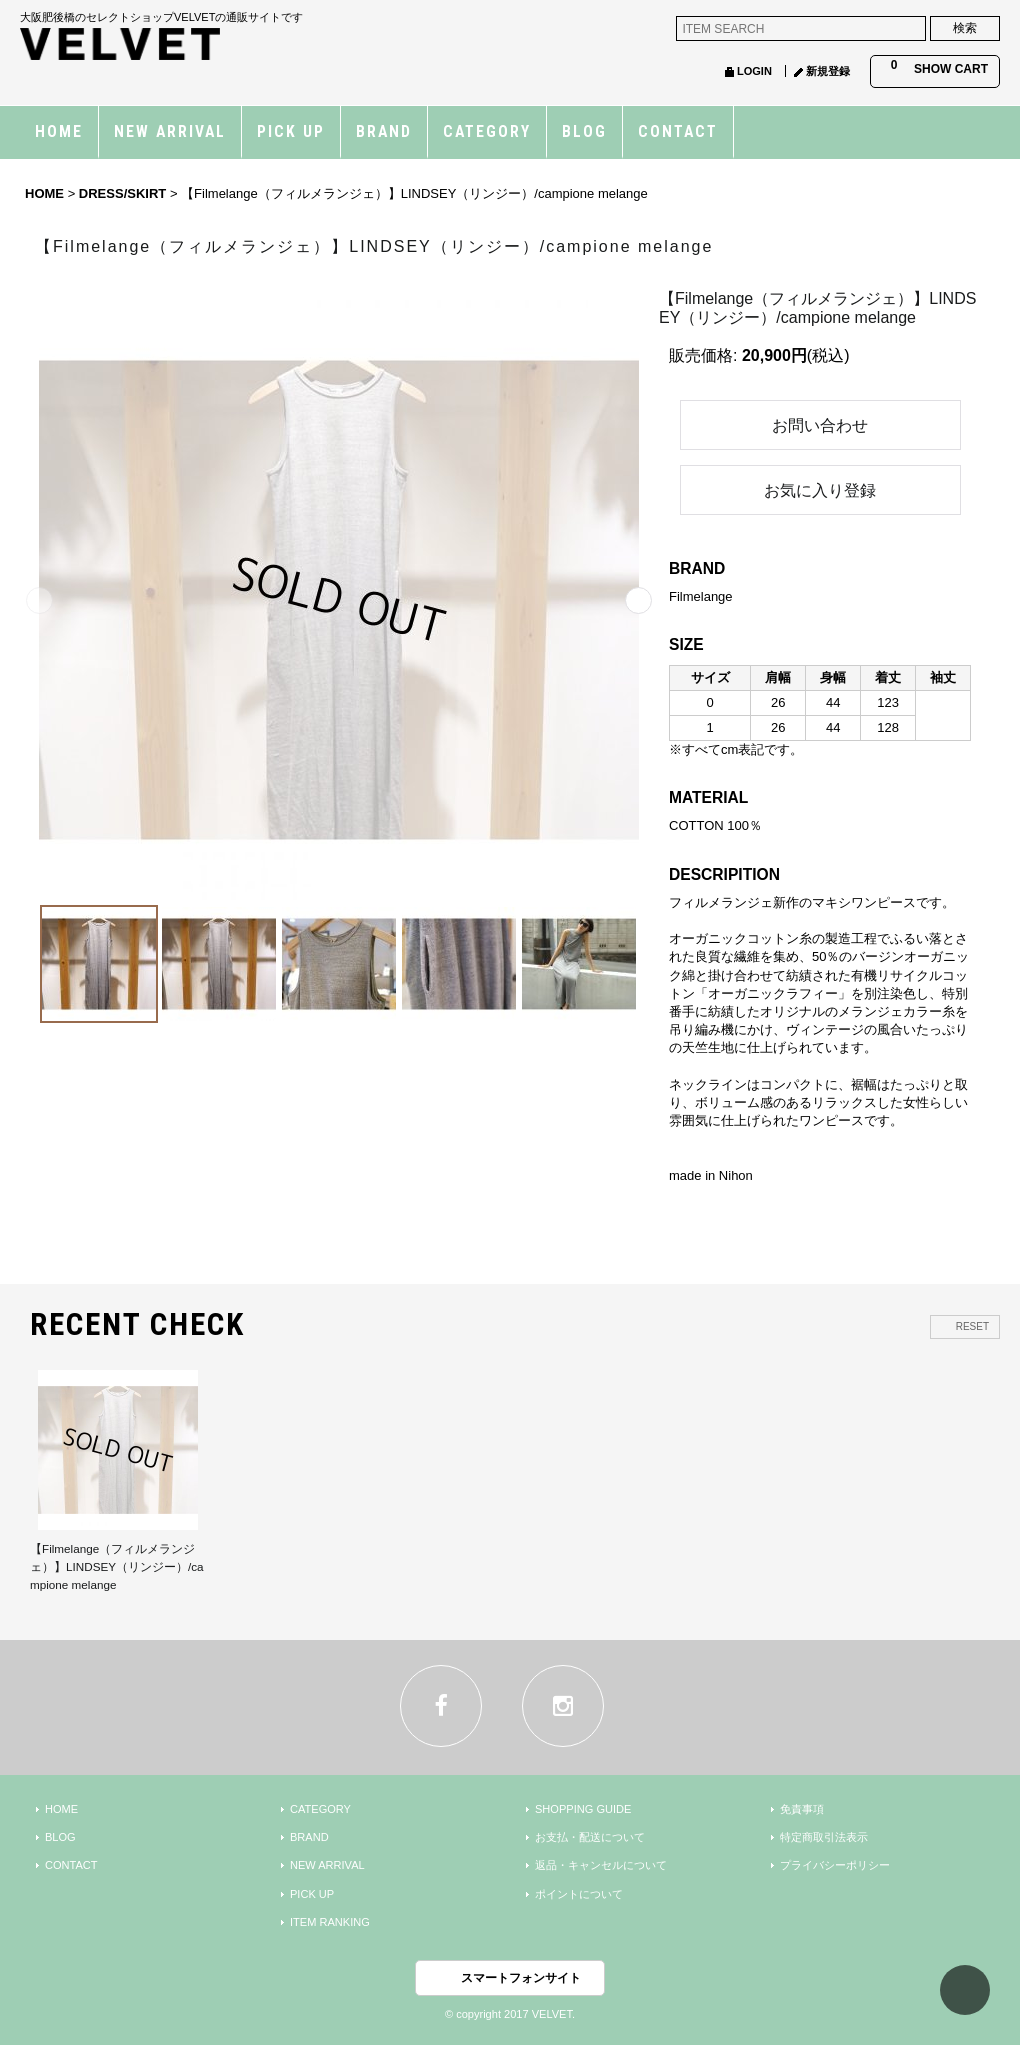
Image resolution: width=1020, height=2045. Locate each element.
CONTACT (71, 1865)
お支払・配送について (590, 1837)
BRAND (309, 1837)
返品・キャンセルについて (601, 1865)
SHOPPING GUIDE (583, 1809)
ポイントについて (579, 1894)
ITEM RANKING (330, 1922)
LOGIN (754, 71)
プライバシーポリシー (835, 1865)
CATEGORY (320, 1809)
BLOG (60, 1837)
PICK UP (312, 1894)
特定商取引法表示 (824, 1837)
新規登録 (828, 71)
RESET (972, 1326)
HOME (61, 1809)
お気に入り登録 (820, 490)
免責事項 (802, 1809)
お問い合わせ (820, 425)
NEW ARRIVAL (327, 1865)
